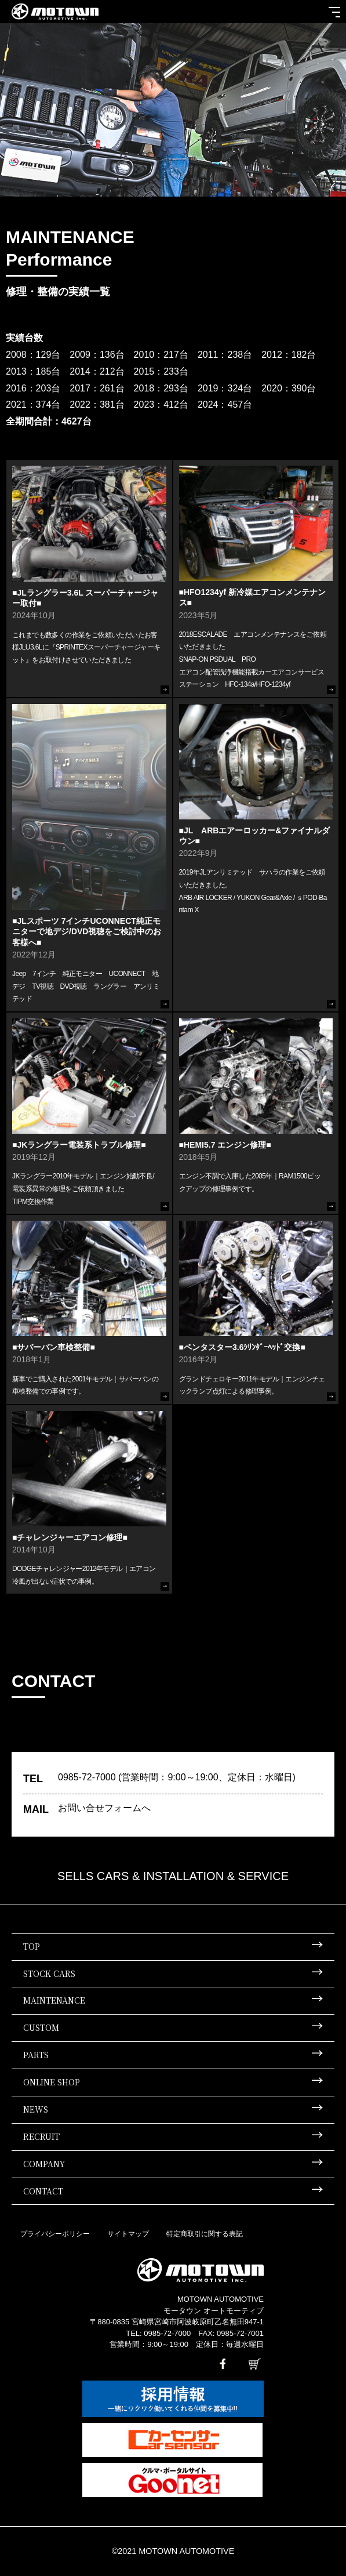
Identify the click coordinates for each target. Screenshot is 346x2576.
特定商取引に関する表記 (204, 2234)
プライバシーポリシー (55, 2234)
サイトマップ (128, 2234)
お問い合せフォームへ (104, 1808)
